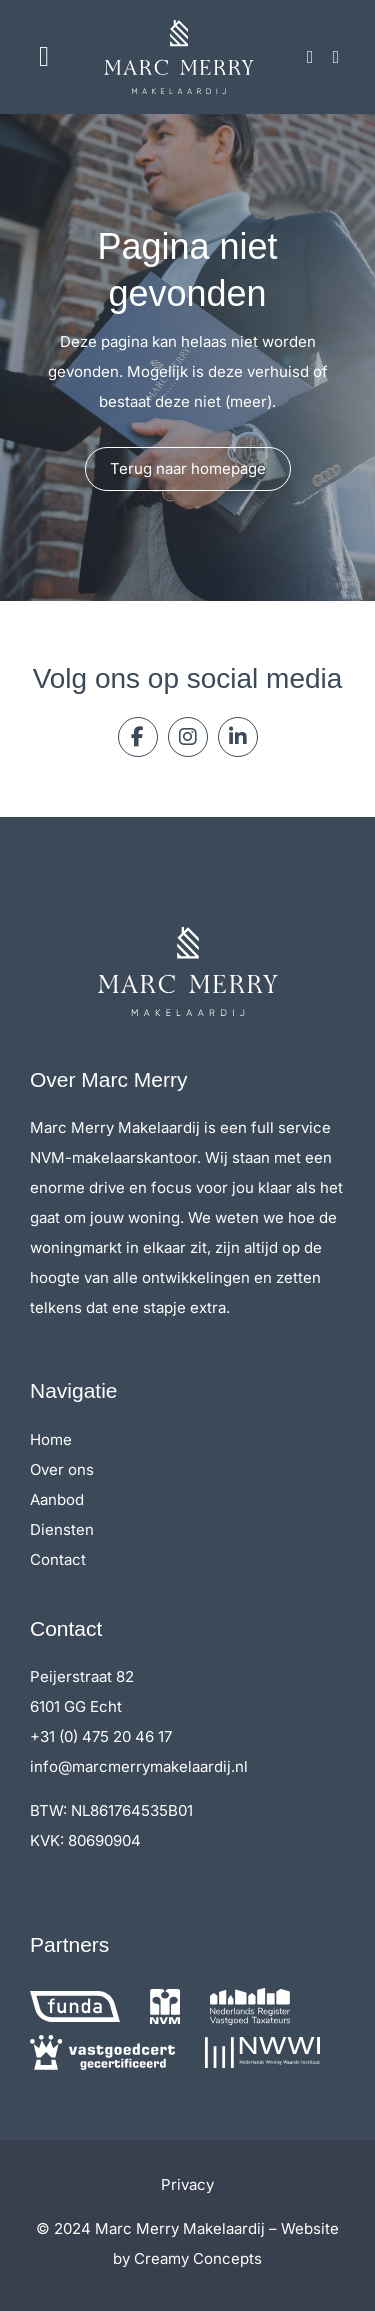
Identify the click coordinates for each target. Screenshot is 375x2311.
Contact (58, 1559)
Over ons (62, 1469)
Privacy (187, 2184)
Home (51, 1439)
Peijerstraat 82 (82, 1676)
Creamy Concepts (198, 2258)
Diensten (62, 1529)
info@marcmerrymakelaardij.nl (139, 1766)
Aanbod (57, 1499)
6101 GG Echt (76, 1706)
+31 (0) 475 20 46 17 (101, 1736)
